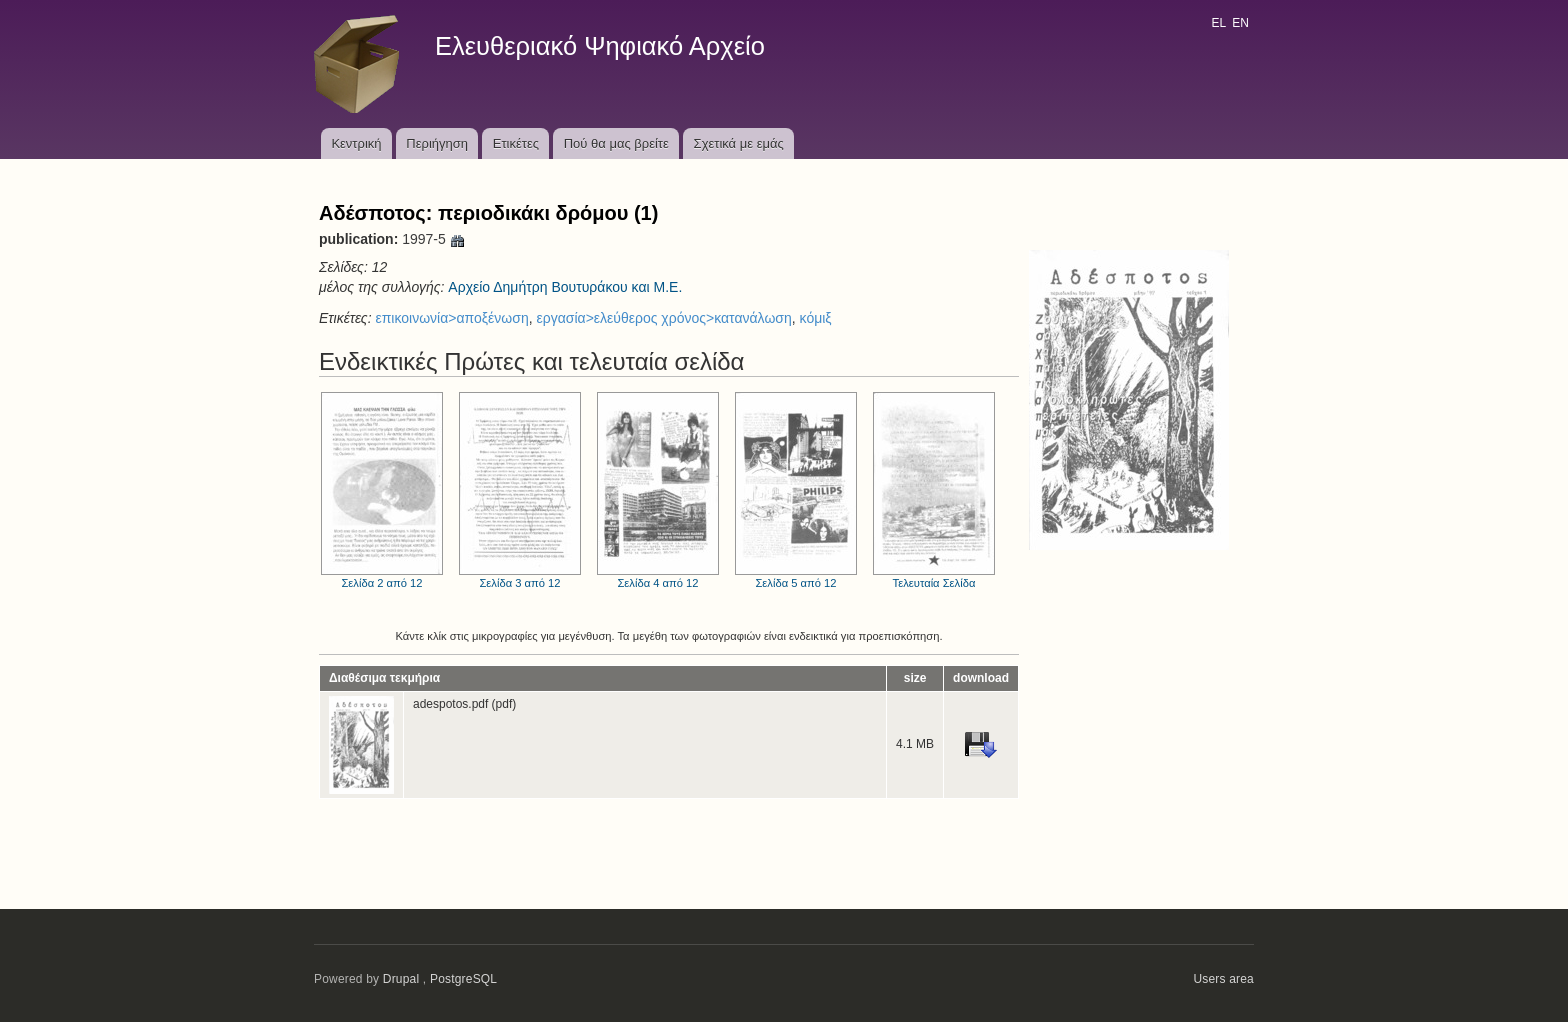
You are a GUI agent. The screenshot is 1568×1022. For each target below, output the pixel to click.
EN (1240, 23)
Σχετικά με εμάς (739, 143)
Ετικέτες (516, 143)
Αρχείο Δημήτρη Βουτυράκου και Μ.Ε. (565, 287)
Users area (1223, 979)
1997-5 (433, 239)
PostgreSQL (463, 979)
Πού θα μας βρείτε (616, 143)
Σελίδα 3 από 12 (520, 490)
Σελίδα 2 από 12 (382, 490)
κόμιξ (816, 318)
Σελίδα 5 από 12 (796, 490)
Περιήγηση (437, 143)
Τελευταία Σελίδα (934, 490)
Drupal (401, 979)
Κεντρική (356, 143)
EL (1218, 23)
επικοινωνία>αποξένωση (451, 318)
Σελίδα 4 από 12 (658, 490)
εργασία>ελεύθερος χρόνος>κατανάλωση (663, 318)
